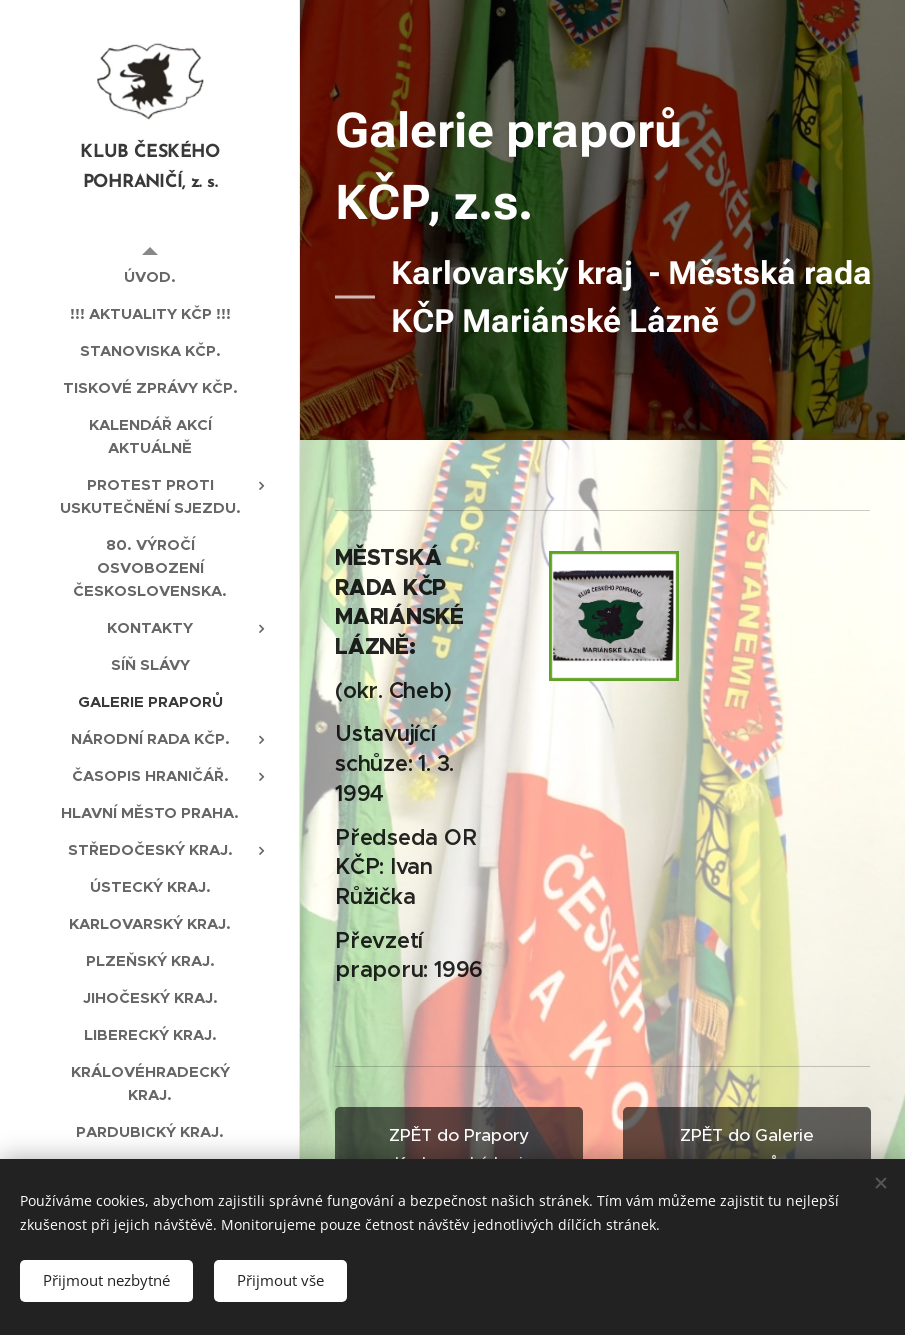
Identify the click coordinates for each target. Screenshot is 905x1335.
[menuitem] (150, 276)
